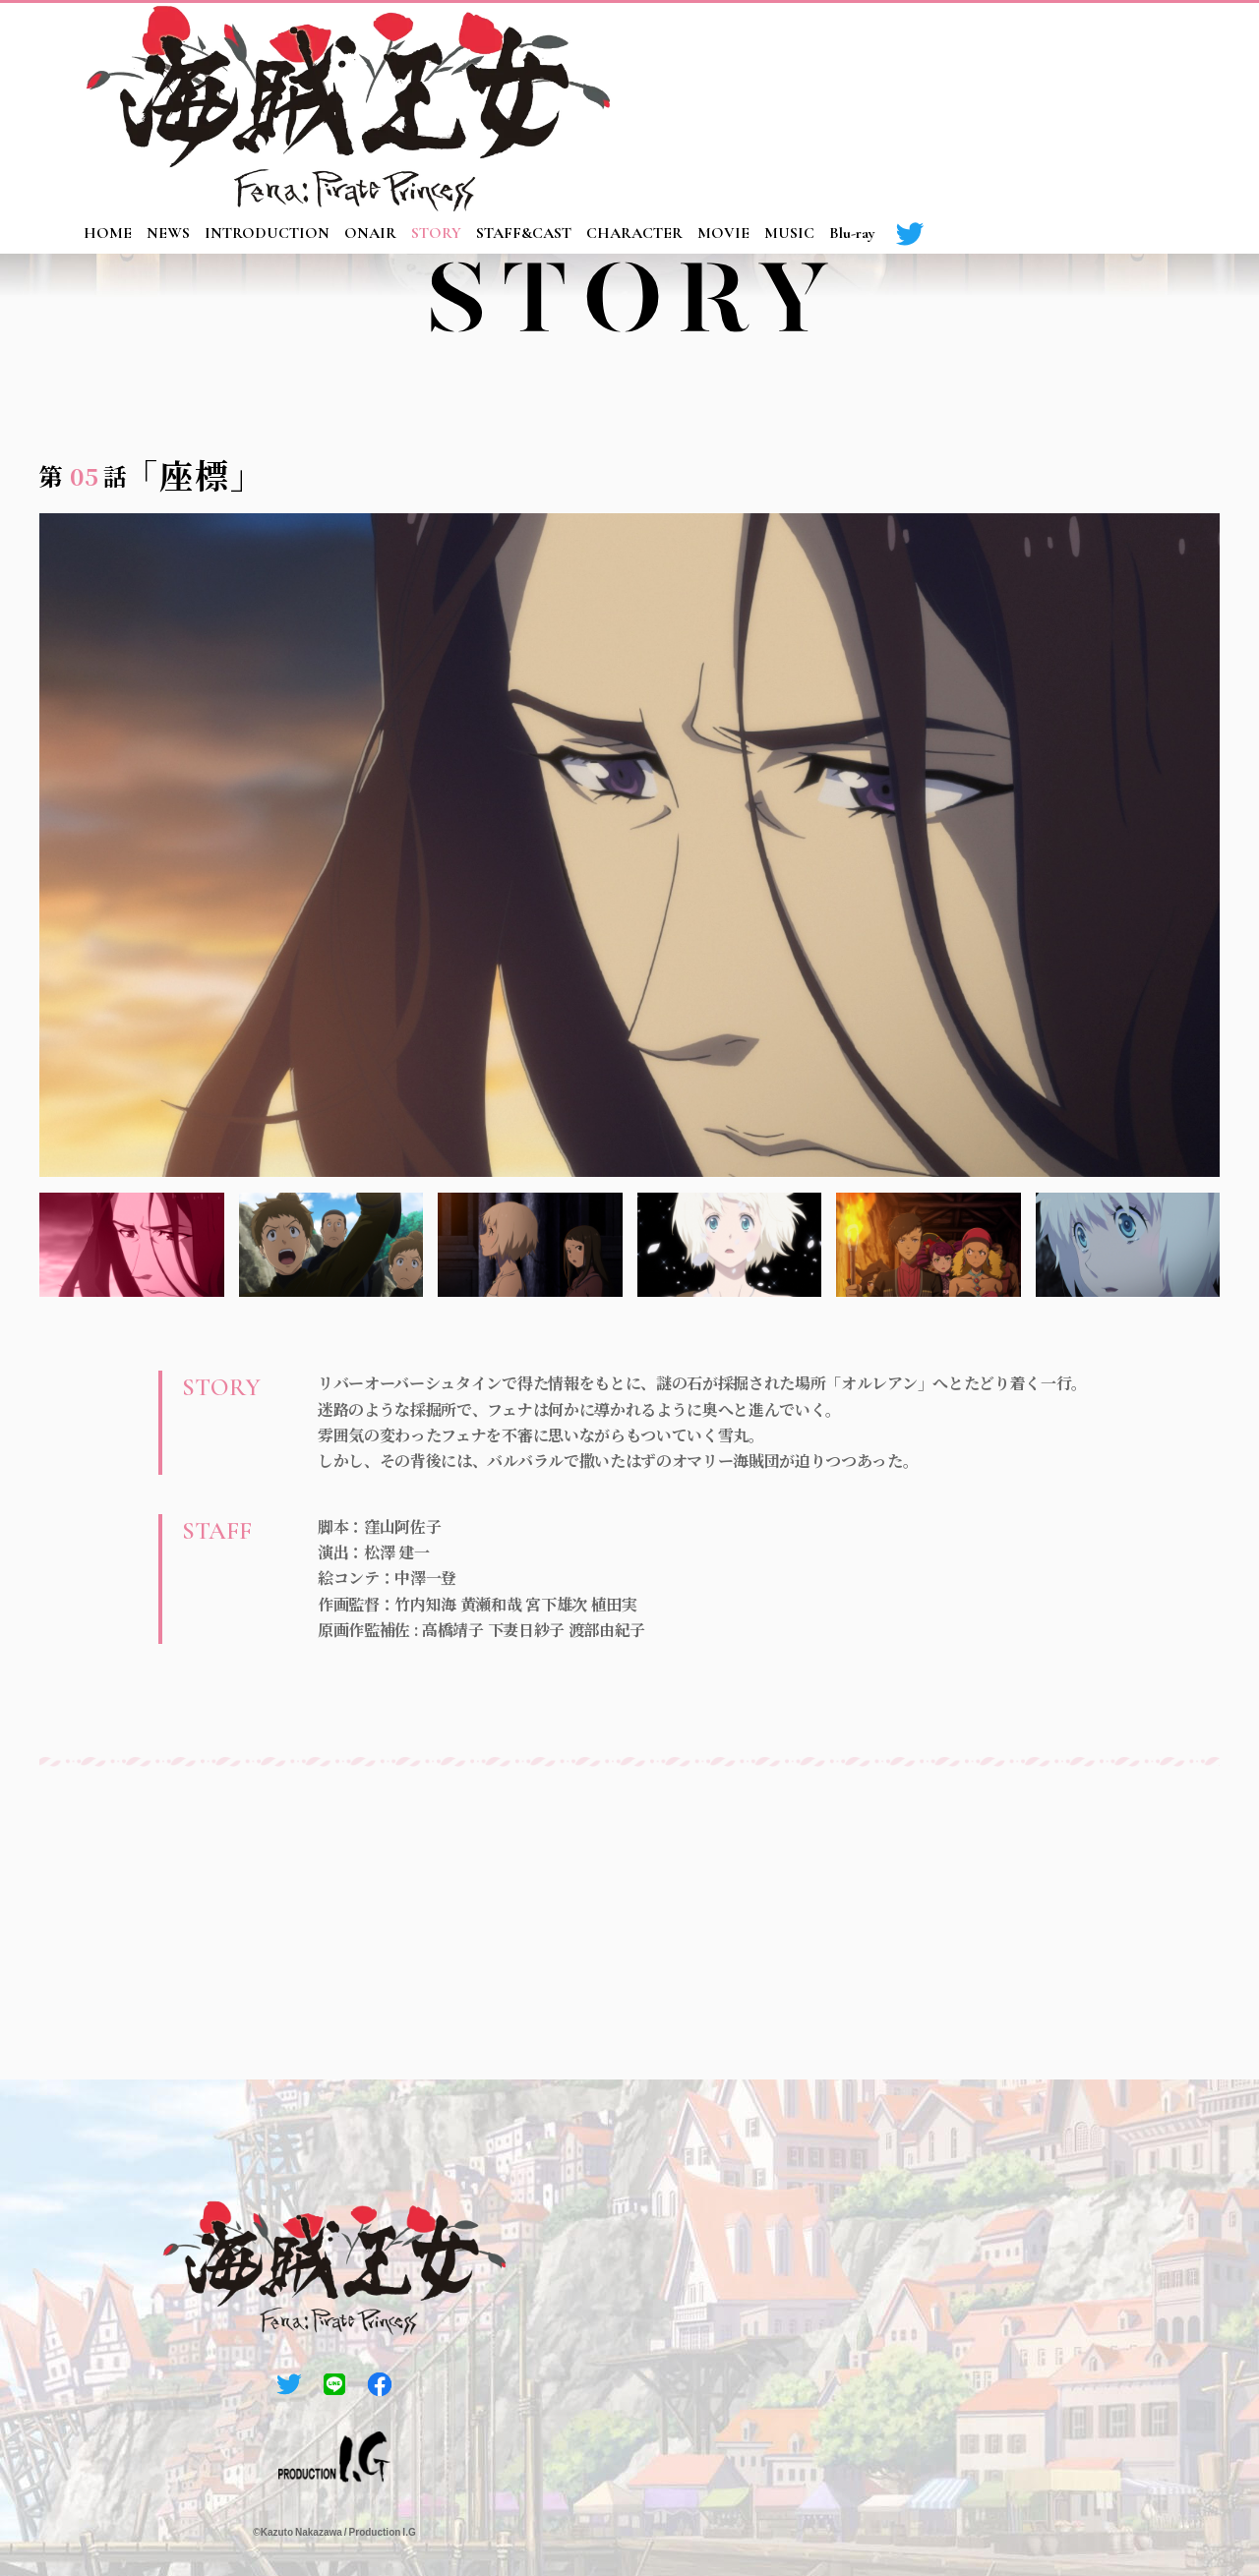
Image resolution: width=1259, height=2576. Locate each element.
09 (1096, 422)
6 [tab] (1128, 1245)
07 (1021, 422)
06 (982, 422)
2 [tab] (331, 1245)
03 (870, 422)
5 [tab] (928, 1245)
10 (1133, 422)
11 (1171, 422)
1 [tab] (131, 1245)
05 (945, 422)
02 (832, 422)
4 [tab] (729, 1245)
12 (1209, 422)
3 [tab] (530, 1245)
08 (1058, 422)
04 (908, 422)
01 (795, 422)
